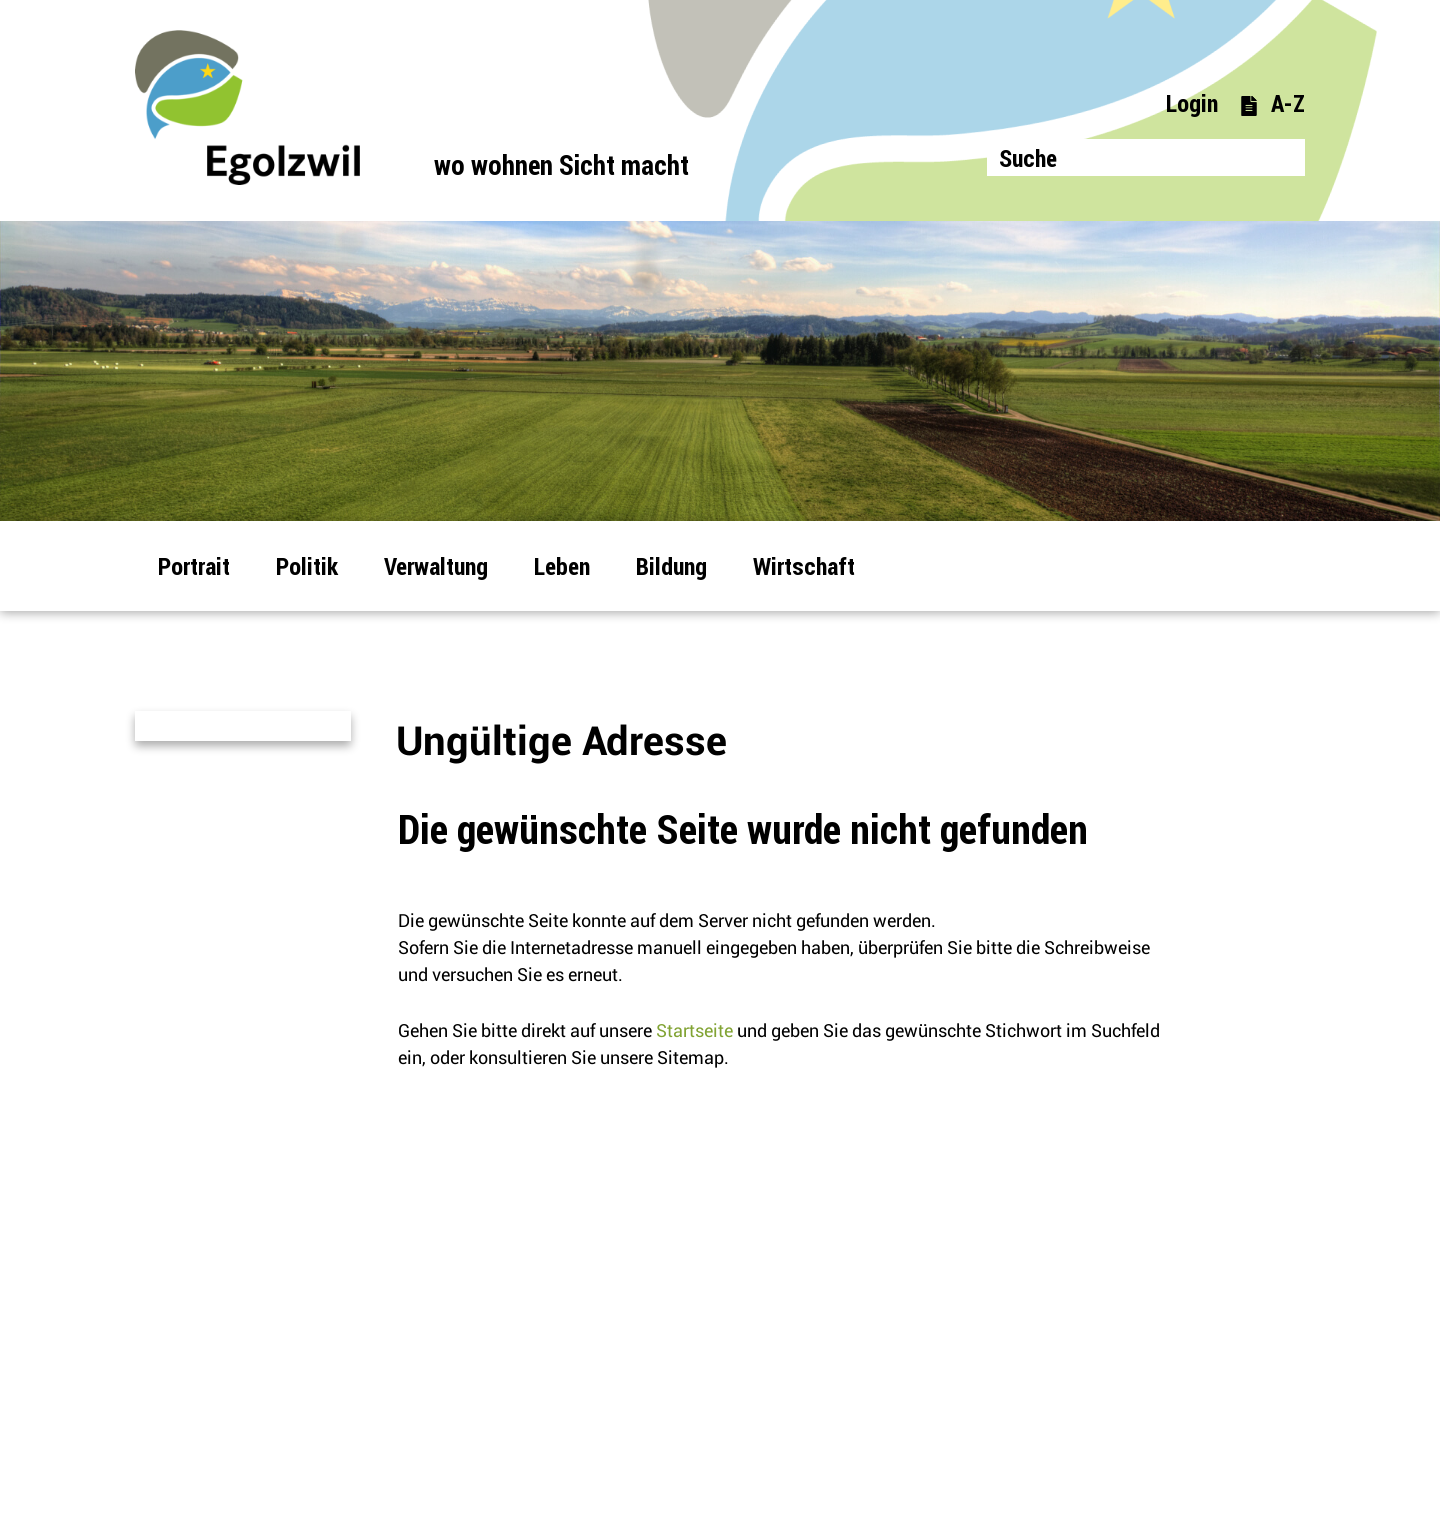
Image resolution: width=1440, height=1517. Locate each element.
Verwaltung (436, 565)
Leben (562, 565)
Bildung (671, 565)
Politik (307, 565)
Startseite (694, 1030)
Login (1192, 102)
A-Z (1272, 102)
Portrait (194, 565)
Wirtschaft (804, 565)
